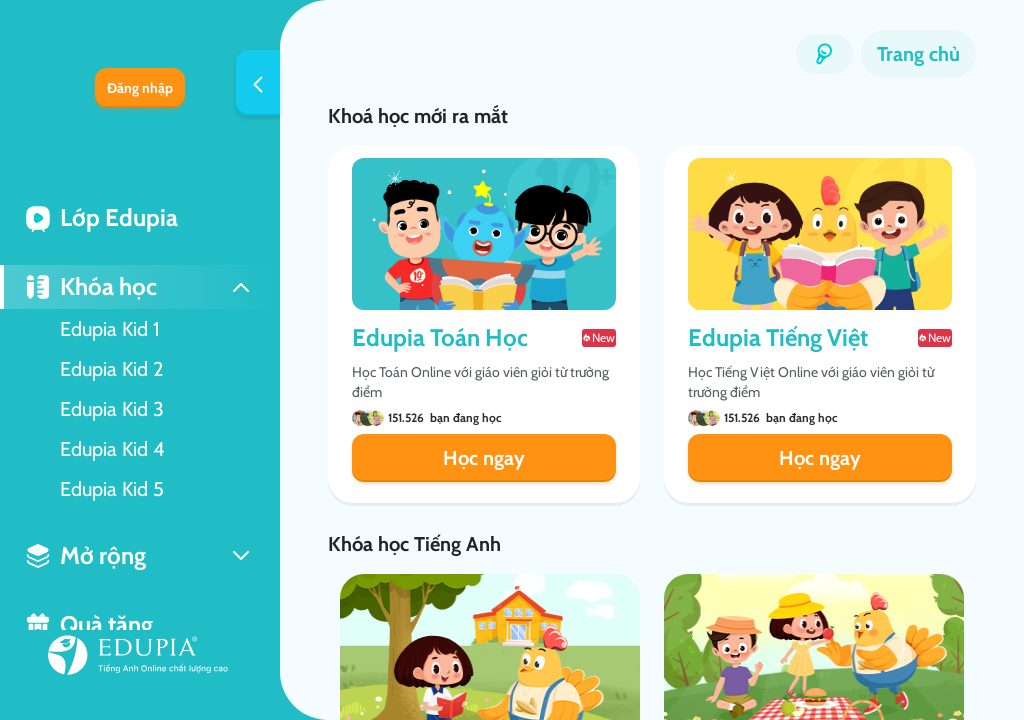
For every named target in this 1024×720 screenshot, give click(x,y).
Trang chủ (918, 54)
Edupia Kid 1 (110, 329)
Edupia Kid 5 (112, 489)
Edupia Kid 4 (112, 449)
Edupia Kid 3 (112, 409)
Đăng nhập (140, 88)
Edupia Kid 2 (111, 369)
